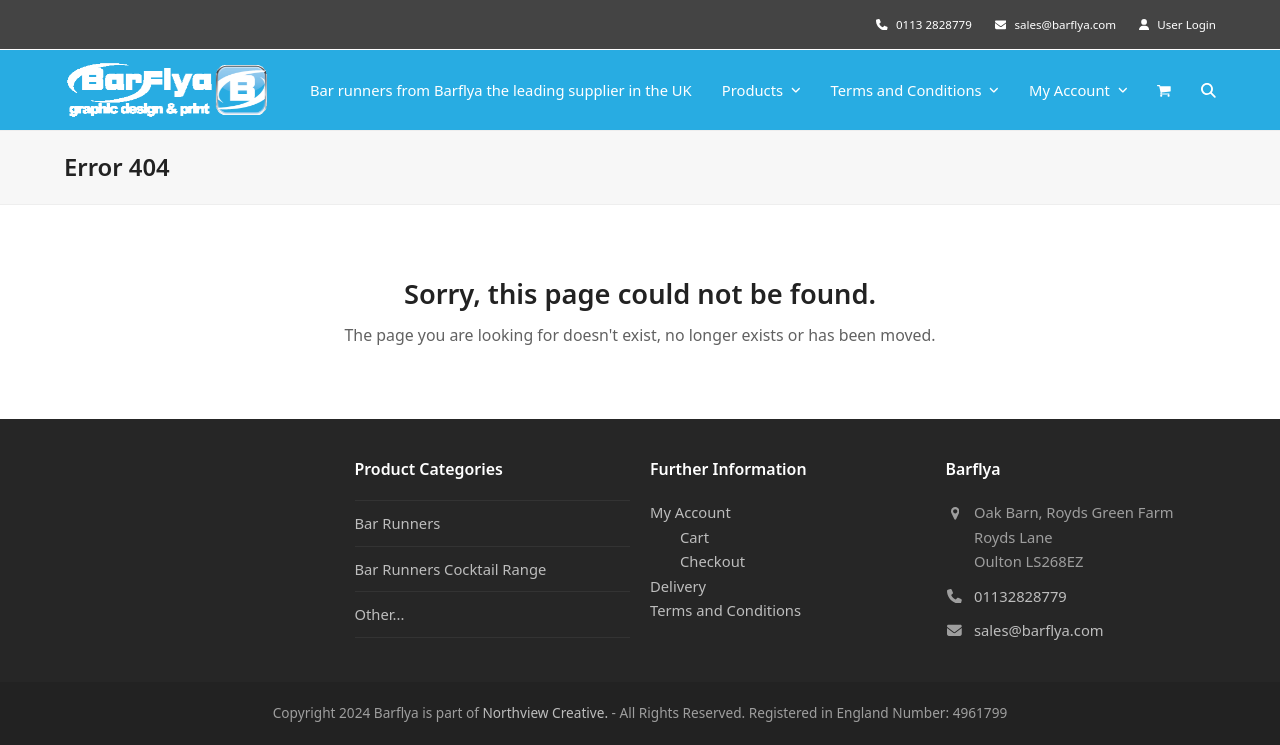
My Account (690, 512)
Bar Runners (398, 523)
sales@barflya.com (1065, 24)
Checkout (712, 561)
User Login (1186, 24)
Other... (380, 614)
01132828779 (1020, 596)
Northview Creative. (545, 712)
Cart (694, 537)
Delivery (678, 586)
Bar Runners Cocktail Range (451, 569)
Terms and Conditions (725, 610)
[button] (1164, 90)
